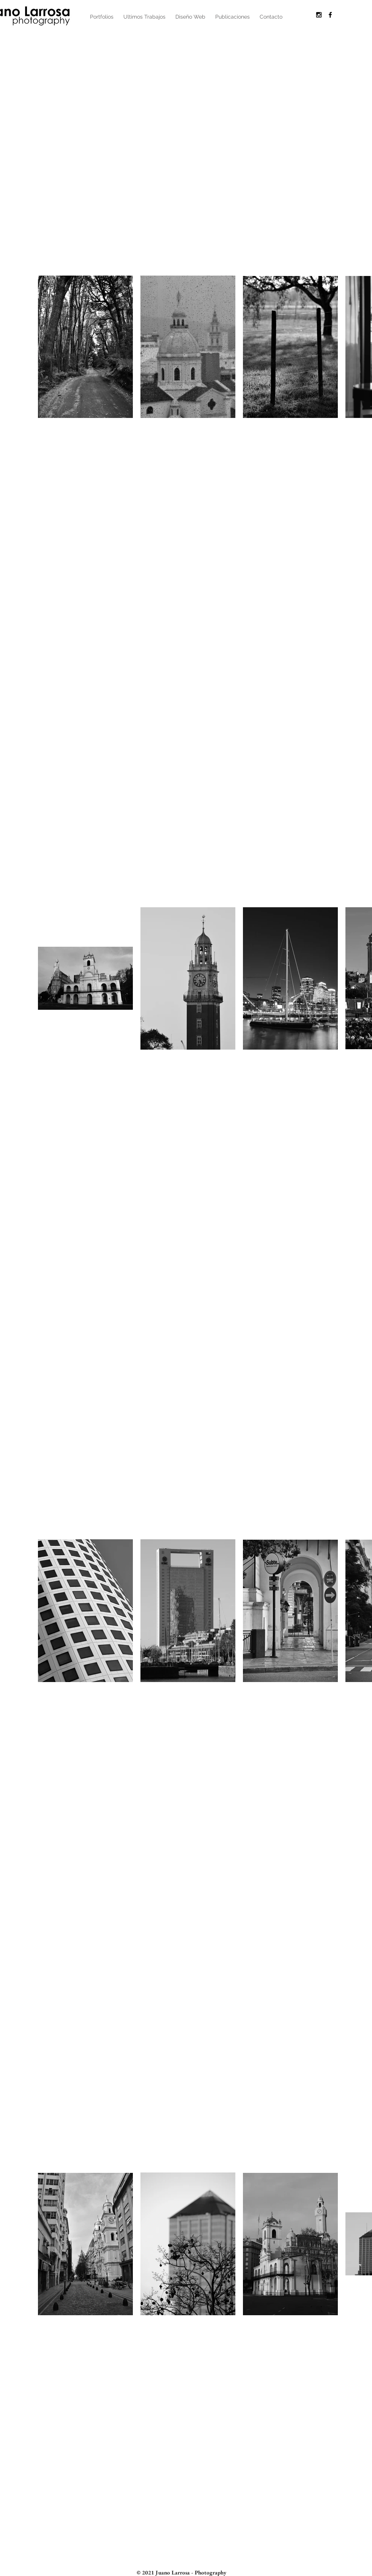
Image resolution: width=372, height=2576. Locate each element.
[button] (101, 16)
